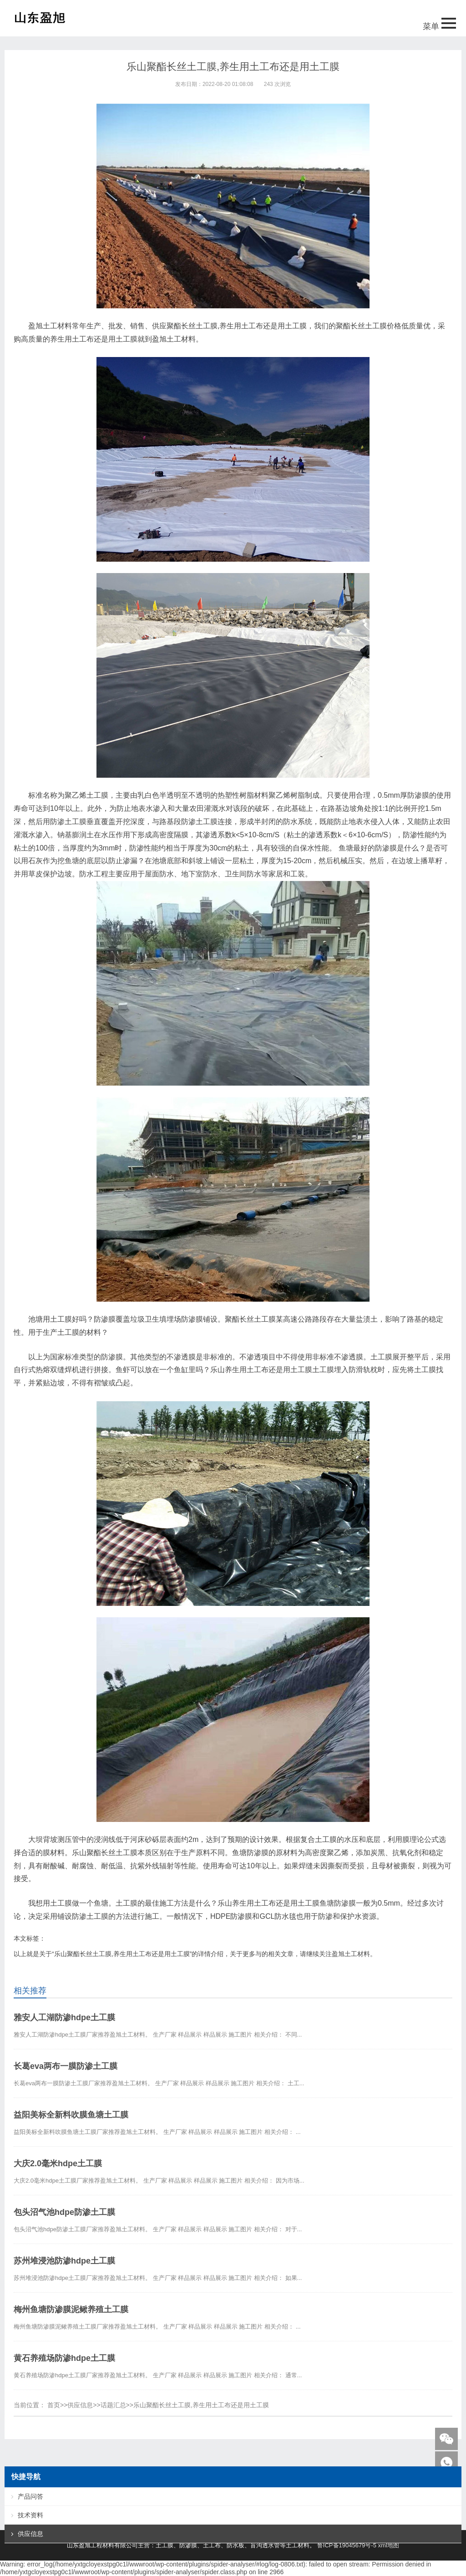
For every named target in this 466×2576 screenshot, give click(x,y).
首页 (53, 2405)
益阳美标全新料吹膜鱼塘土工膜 (71, 2114)
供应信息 (80, 2405)
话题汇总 (113, 2405)
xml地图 (388, 2545)
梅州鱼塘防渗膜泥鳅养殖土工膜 (71, 2309)
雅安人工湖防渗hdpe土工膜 (64, 2017)
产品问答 (30, 2496)
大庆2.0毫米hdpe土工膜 (58, 2163)
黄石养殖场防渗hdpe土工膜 (64, 2358)
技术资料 (30, 2515)
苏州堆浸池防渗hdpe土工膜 (64, 2260)
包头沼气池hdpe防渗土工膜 (64, 2212)
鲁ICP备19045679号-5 (346, 2545)
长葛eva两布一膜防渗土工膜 (65, 2066)
